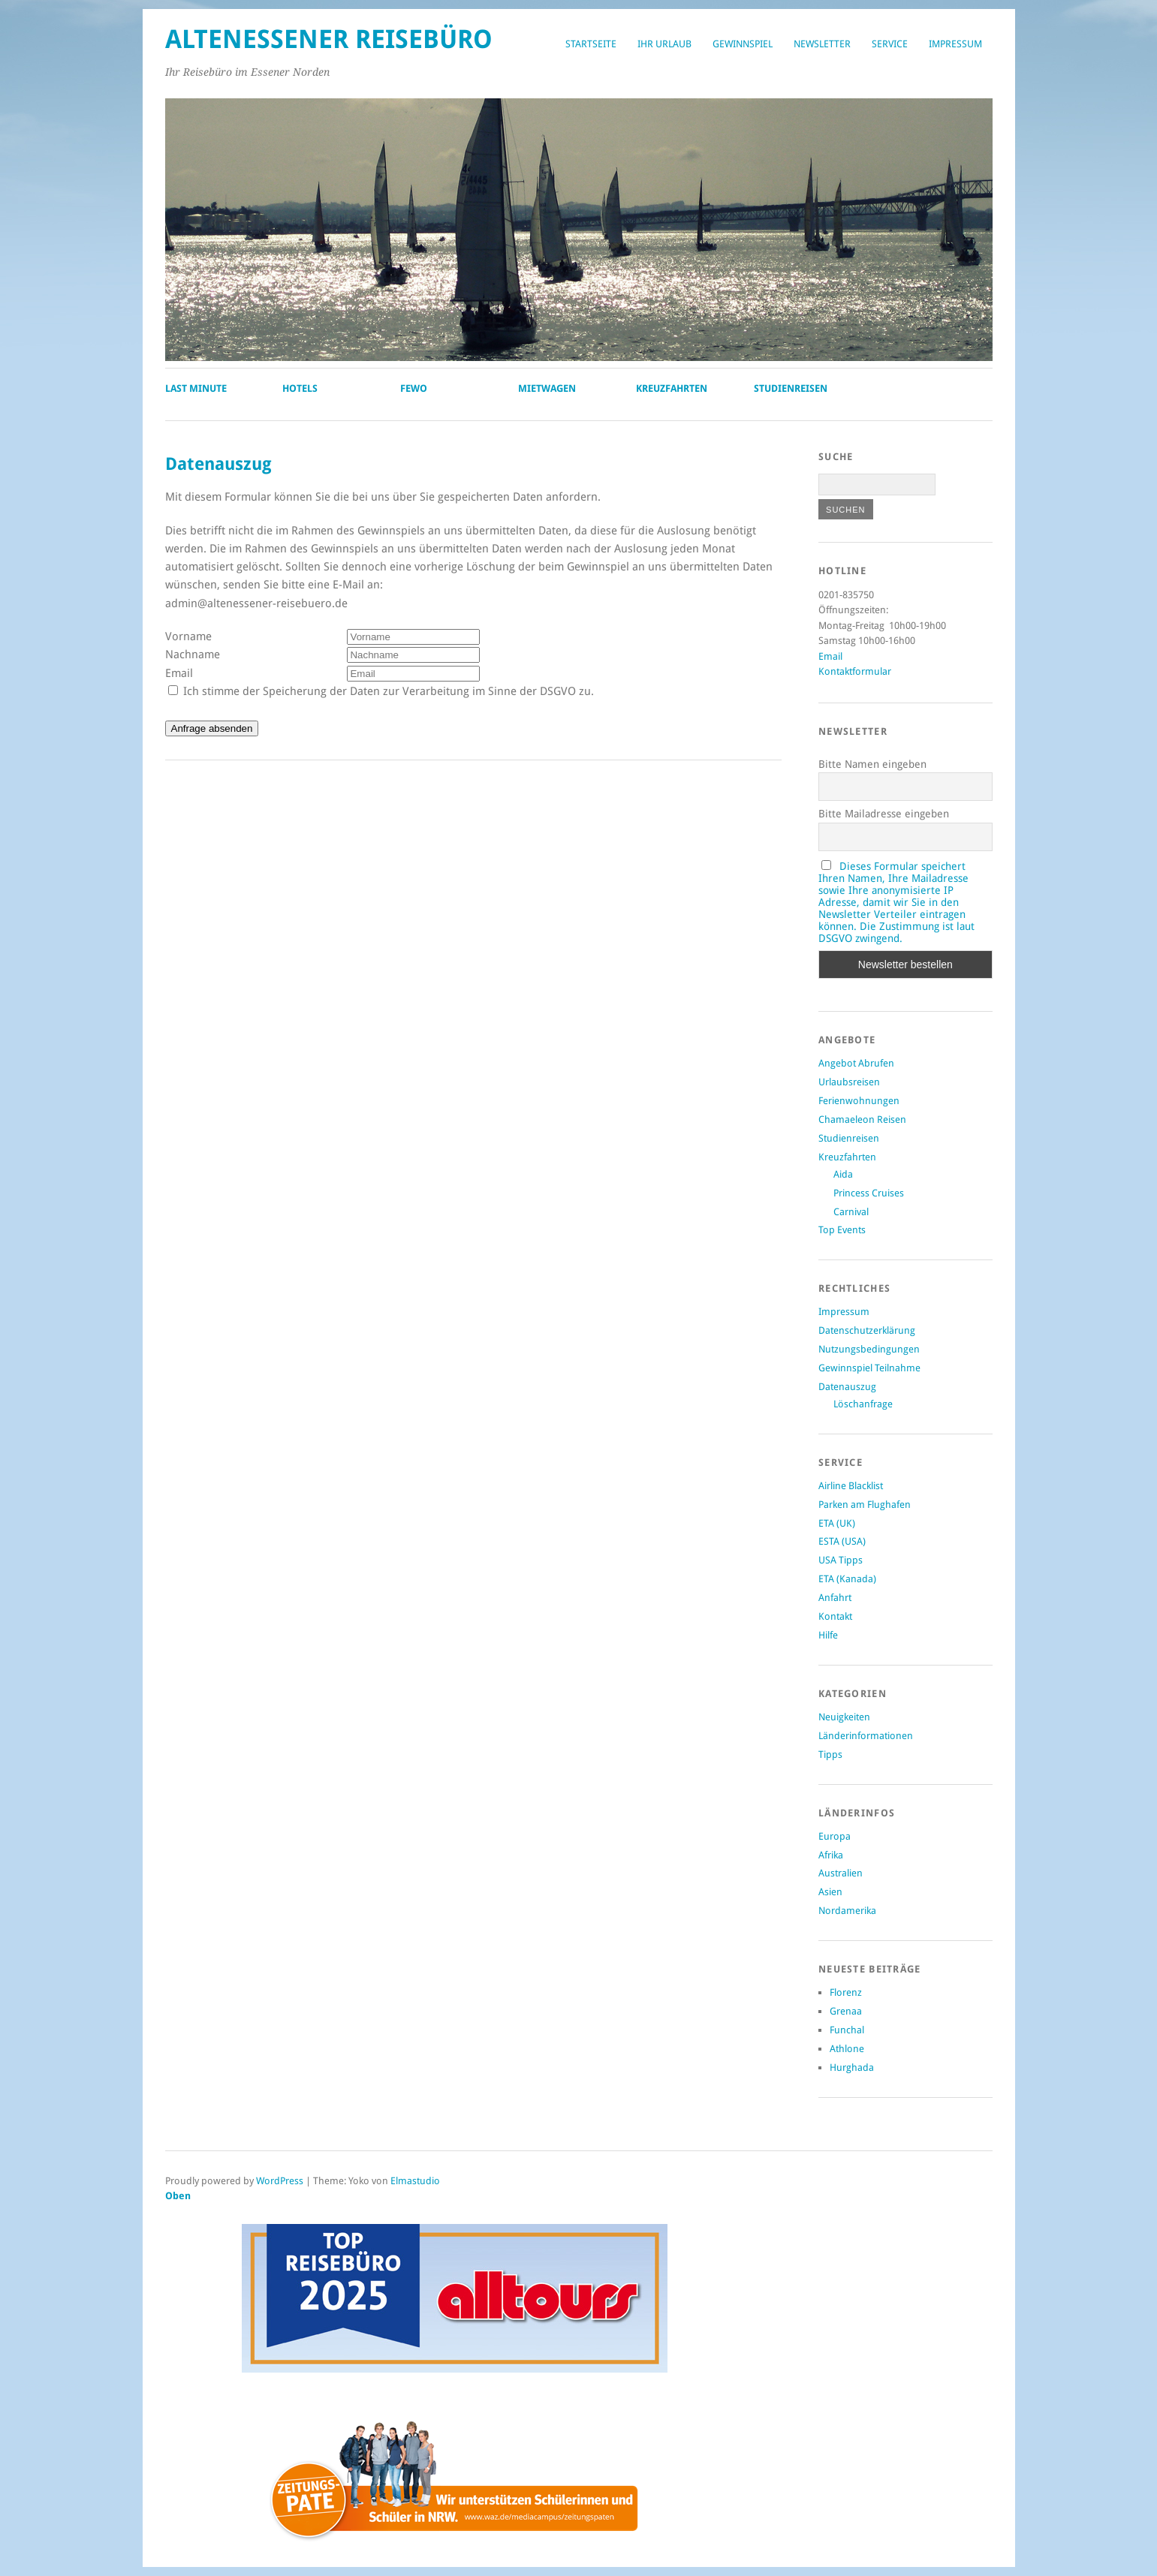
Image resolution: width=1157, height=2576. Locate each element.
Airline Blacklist (850, 1485)
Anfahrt (834, 1597)
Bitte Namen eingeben (872, 764)
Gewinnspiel (743, 44)
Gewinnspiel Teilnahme (869, 1368)
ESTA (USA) (842, 1541)
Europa (834, 1836)
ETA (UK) (836, 1523)
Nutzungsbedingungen (869, 1349)
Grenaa (846, 2011)
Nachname (192, 654)
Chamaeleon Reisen (862, 1119)
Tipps (830, 1754)
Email (179, 673)
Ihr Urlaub (664, 44)
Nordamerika (847, 1910)
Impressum (955, 44)
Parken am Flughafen (864, 1504)
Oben (178, 2195)
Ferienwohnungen (858, 1100)
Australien (840, 1873)
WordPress (279, 2180)
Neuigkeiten (844, 1717)
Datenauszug (847, 1386)
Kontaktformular (854, 671)
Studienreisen (790, 388)
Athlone (847, 2048)
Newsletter (822, 44)
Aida (843, 1174)
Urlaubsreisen (849, 1082)
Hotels (300, 388)
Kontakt (835, 1616)
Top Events (842, 1229)
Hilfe (828, 1635)
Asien (830, 1891)
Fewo (413, 388)
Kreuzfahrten (671, 388)
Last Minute (196, 388)
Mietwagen (547, 388)
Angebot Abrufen (856, 1063)
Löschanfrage (863, 1404)
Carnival (851, 1211)
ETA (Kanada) (847, 1578)
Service (890, 44)
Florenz (846, 1992)
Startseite (590, 44)
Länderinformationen (865, 1735)
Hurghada (852, 2067)
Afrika (830, 1855)
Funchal (847, 2030)
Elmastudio (415, 2180)
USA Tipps (840, 1560)
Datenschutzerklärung (866, 1330)
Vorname (188, 636)
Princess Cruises (868, 1193)
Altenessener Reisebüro (329, 39)
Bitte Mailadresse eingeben (883, 814)
